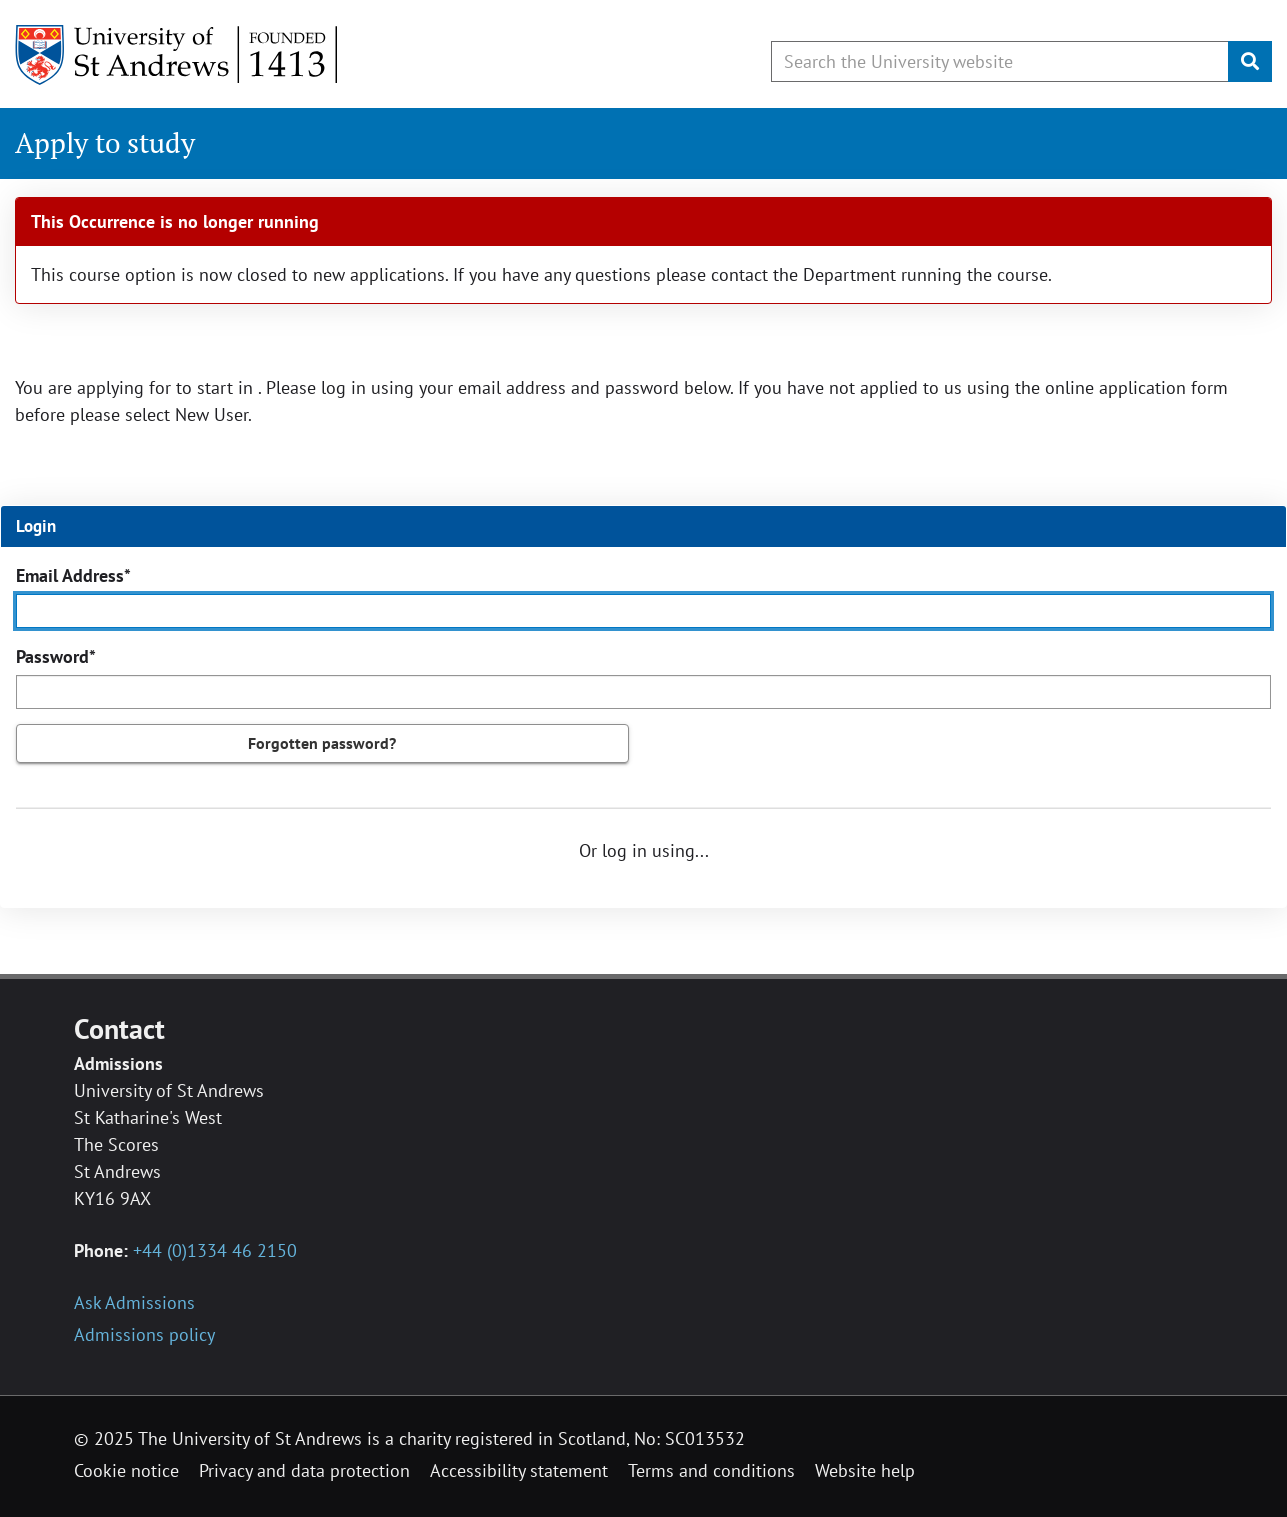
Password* (56, 656)
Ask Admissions (134, 1302)
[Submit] (1250, 61)
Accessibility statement (519, 1470)
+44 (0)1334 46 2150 (215, 1250)
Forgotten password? (322, 743)
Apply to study (105, 142)
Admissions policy (144, 1334)
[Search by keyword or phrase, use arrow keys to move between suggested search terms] (1000, 61)
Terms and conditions (711, 1470)
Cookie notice (126, 1470)
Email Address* (73, 575)
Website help (865, 1470)
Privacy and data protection (304, 1470)
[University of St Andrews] (177, 55)
